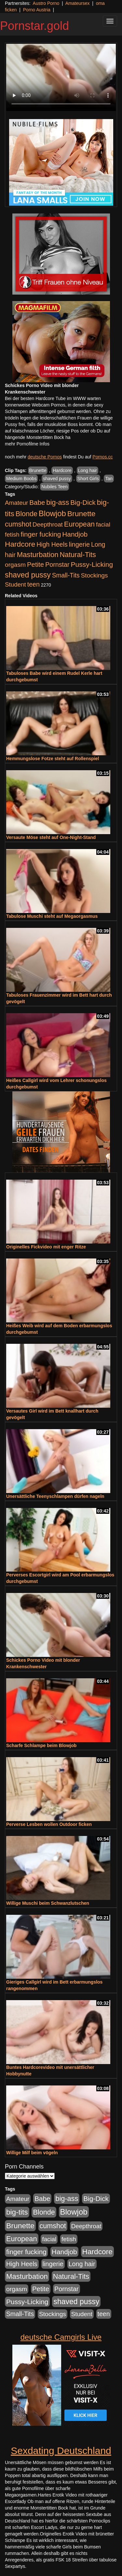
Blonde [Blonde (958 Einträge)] (26, 514)
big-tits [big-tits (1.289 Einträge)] (17, 2212)
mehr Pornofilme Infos (27, 443)
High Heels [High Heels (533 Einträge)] (52, 544)
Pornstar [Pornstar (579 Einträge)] (57, 564)
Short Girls (88, 478)
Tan (109, 478)
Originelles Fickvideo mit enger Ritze (46, 1246)
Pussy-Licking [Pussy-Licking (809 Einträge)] (92, 564)
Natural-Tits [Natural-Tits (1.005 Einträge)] (78, 555)
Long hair (87, 470)
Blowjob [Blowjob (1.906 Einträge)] (52, 513)
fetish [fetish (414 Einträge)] (12, 534)
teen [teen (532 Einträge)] (33, 584)
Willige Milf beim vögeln (32, 2152)
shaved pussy (57, 478)
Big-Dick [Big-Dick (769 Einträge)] (83, 502)
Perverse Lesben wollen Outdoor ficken (49, 1824)
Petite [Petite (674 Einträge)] (35, 564)
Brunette (38, 470)
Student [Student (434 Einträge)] (15, 584)
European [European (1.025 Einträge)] (79, 524)
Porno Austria (36, 9)
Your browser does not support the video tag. (61, 77)
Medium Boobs (21, 478)
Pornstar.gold (34, 25)
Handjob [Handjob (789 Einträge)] (75, 534)
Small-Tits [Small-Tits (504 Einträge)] (66, 575)
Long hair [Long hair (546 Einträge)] (82, 2263)
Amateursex (77, 3)
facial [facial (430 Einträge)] (103, 524)
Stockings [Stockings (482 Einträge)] (94, 575)
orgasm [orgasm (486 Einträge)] (15, 564)
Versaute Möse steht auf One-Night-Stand (51, 837)
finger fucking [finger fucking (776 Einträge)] (40, 534)
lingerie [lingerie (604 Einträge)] (79, 544)
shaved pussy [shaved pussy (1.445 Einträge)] (28, 575)
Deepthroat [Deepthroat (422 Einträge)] (48, 524)
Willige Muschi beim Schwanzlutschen (47, 1903)
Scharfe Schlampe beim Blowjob (41, 1745)
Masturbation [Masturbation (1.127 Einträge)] (38, 555)
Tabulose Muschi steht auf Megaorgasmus (52, 916)
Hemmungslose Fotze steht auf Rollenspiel (52, 758)
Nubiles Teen (54, 486)
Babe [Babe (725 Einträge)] (37, 502)
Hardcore (62, 470)
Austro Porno (46, 3)
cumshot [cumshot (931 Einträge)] (18, 524)
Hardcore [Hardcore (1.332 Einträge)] (20, 544)
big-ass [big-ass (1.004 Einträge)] (57, 502)
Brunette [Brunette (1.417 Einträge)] (81, 513)
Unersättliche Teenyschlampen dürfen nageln (55, 1496)
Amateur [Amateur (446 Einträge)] (16, 502)
